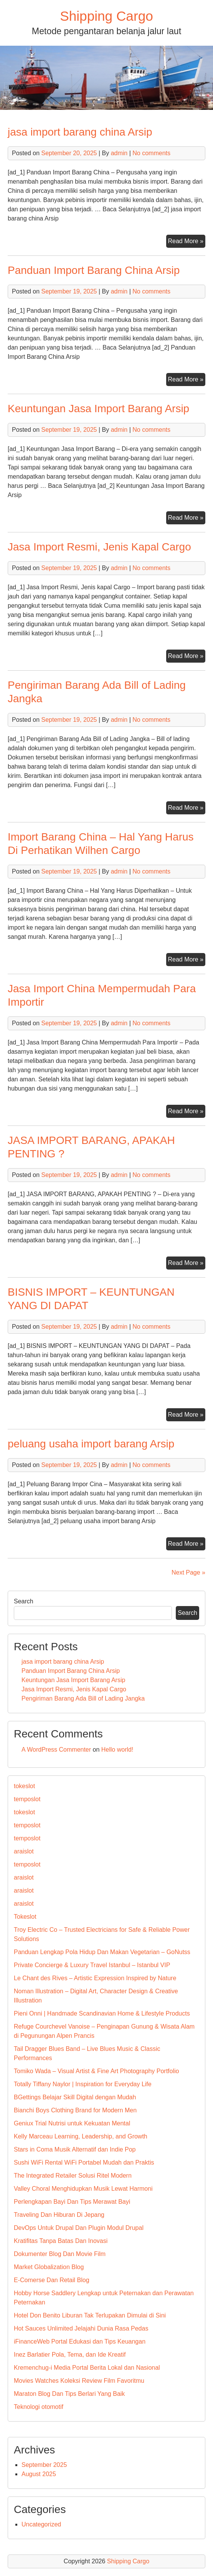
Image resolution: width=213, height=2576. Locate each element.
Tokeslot (25, 1916)
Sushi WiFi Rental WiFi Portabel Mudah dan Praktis (84, 2162)
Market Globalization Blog (49, 2267)
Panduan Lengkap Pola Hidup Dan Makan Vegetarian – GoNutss (102, 1952)
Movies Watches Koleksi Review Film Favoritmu (79, 2380)
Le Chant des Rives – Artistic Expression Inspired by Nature (95, 1978)
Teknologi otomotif (38, 2407)
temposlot (27, 1799)
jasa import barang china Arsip (80, 132)
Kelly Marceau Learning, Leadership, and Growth (80, 2136)
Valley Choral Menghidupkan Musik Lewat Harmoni (83, 2188)
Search (23, 1601)
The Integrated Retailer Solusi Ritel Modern (73, 2175)
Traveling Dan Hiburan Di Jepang (59, 2214)
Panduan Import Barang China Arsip (94, 270)
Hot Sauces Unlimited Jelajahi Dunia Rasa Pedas (81, 2328)
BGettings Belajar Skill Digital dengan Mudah (75, 2097)
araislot (24, 1851)
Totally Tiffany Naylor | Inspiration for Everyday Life (83, 2084)
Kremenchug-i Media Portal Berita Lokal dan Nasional (87, 2367)
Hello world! (117, 1749)
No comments (151, 153)
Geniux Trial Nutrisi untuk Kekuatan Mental (72, 2123)
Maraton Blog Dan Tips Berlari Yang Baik (69, 2393)
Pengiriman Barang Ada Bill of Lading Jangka (83, 1698)
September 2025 (44, 2465)
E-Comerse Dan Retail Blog (51, 2280)
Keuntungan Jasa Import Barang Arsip (98, 408)
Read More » (187, 242)
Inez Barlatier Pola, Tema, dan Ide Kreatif (69, 2354)
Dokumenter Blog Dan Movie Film (60, 2254)
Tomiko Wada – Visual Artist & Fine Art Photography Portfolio (96, 2071)
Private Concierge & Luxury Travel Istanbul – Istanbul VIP (92, 1965)
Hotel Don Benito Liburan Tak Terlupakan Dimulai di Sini (90, 2315)
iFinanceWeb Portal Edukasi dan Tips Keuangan (79, 2341)
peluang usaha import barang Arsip (91, 1444)
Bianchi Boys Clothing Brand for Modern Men (75, 2110)
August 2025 (38, 2474)
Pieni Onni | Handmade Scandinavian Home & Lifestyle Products (102, 2013)
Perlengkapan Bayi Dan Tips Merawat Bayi (72, 2201)
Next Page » (188, 1572)
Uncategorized (41, 2524)
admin (119, 153)
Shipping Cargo (106, 15)
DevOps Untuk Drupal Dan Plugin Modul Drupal (79, 2228)
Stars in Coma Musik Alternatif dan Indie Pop (75, 2149)
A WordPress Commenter (56, 1749)
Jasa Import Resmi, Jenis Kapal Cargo (99, 547)
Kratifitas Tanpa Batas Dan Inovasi (60, 2241)
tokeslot (24, 1786)
